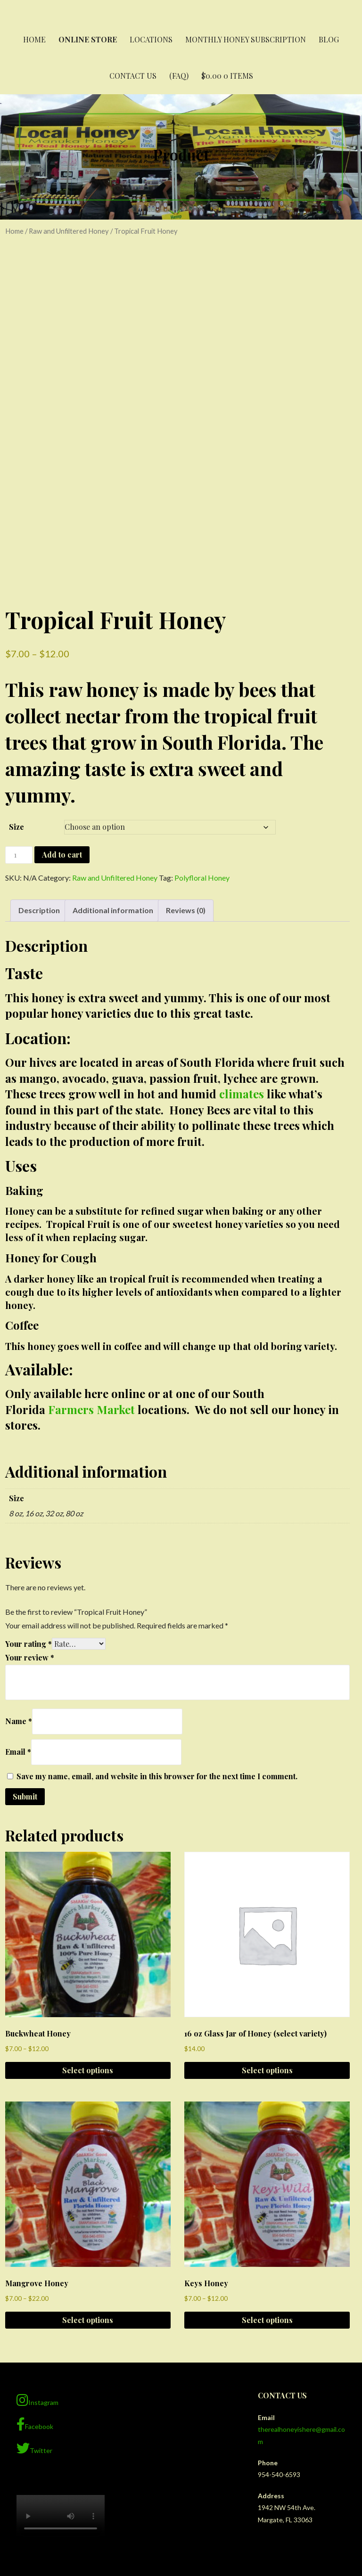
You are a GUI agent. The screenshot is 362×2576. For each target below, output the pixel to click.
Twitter (34, 2298)
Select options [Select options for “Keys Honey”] (267, 2170)
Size (16, 676)
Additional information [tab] (113, 759)
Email (18, 1601)
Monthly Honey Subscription (245, 39)
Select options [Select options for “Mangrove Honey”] (87, 2170)
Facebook (34, 2274)
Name (18, 1571)
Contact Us (132, 76)
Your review (29, 1507)
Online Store (87, 39)
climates (241, 943)
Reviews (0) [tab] (186, 759)
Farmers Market (91, 1258)
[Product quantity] (19, 704)
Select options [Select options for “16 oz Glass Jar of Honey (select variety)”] (267, 1920)
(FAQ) (179, 76)
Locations (151, 39)
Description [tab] (39, 759)
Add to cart (62, 704)
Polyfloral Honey (202, 726)
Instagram (37, 2249)
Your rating (28, 1493)
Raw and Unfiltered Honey (69, 231)
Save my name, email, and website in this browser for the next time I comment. (156, 1626)
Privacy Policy (181, 2509)
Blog (329, 39)
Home (34, 39)
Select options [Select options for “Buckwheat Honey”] (87, 1920)
